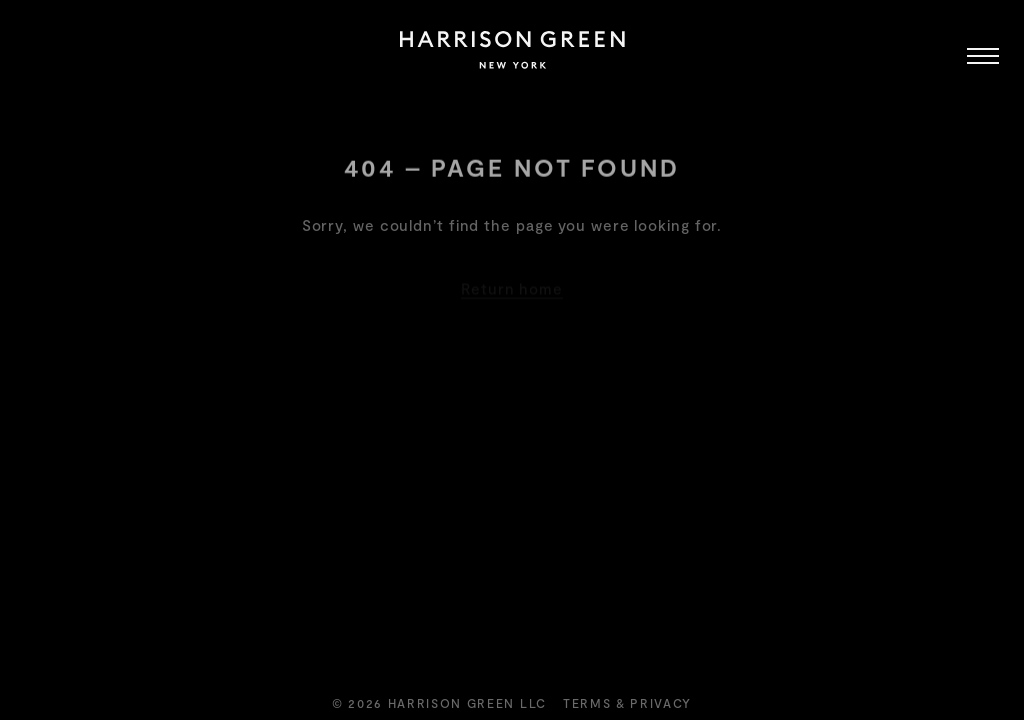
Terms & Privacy (627, 703)
